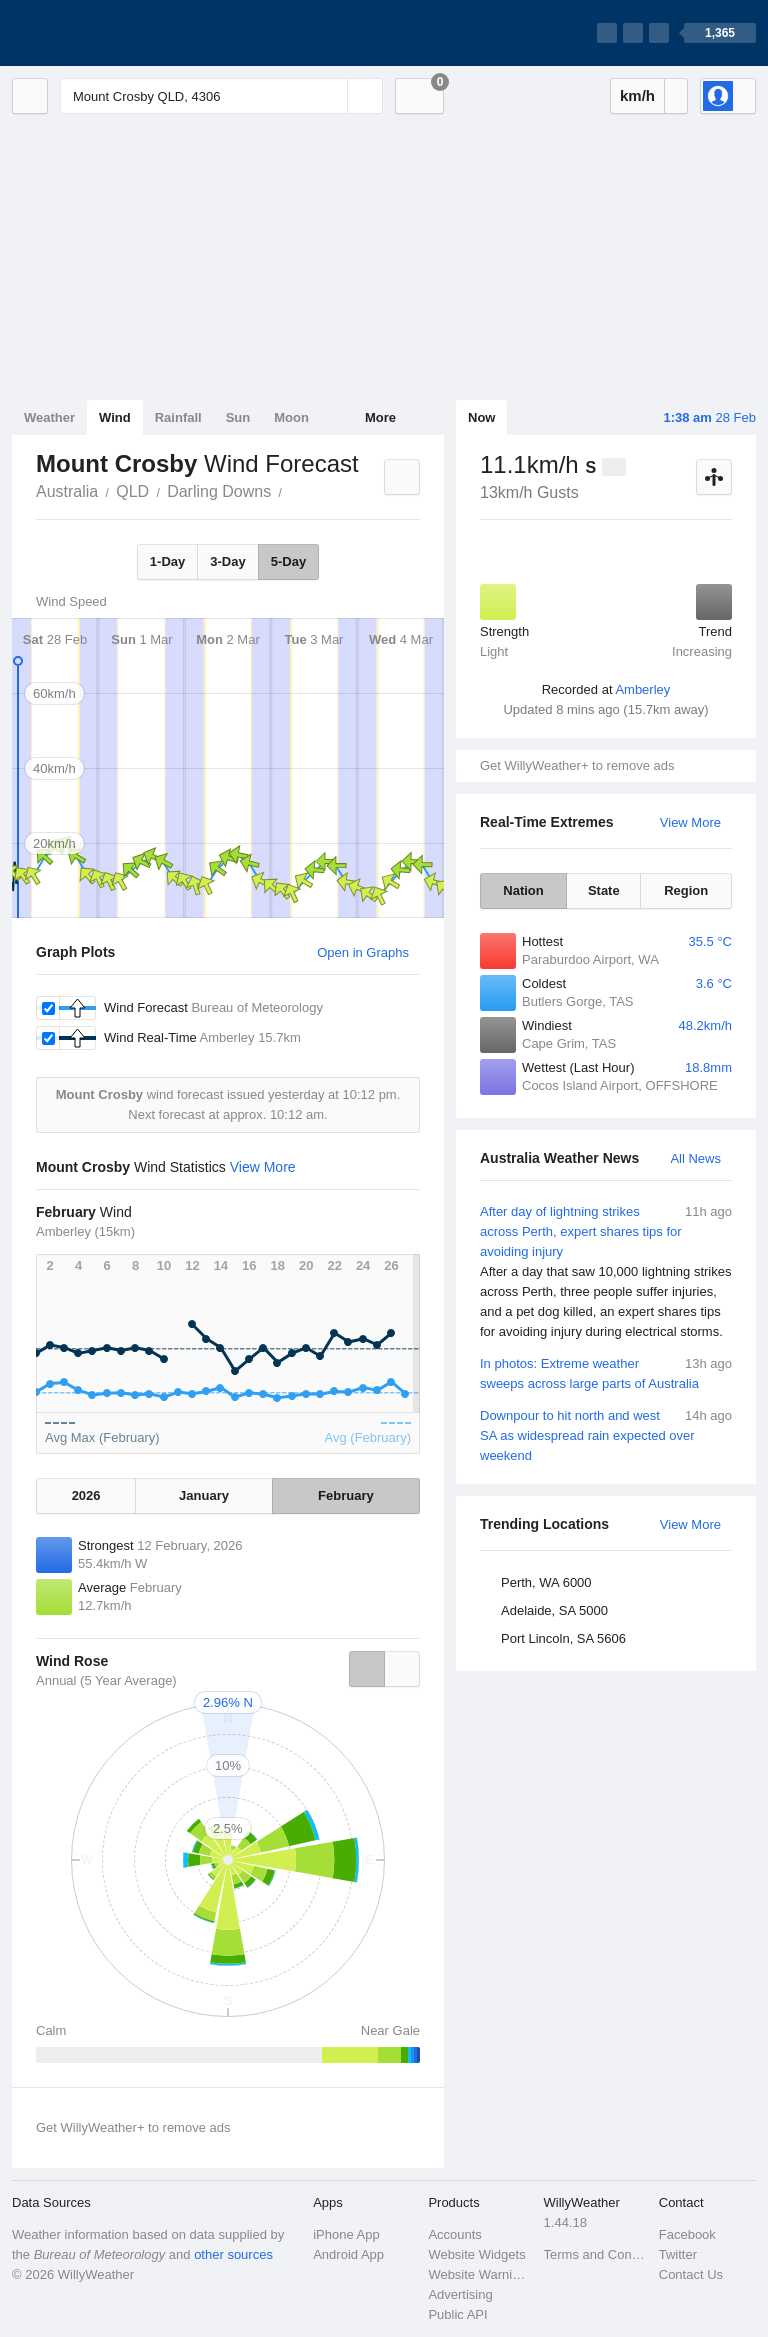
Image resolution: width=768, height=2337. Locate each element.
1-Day (167, 561)
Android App (348, 2254)
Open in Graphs (363, 952)
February (346, 1495)
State (604, 890)
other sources (233, 2254)
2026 (86, 1495)
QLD (132, 491)
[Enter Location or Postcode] (221, 96)
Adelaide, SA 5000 (554, 1610)
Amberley (642, 689)
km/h (637, 95)
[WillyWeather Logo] (106, 33)
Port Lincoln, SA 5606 (563, 1638)
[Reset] (330, 96)
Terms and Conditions (595, 2254)
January (204, 1495)
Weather (49, 417)
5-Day (288, 561)
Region (686, 890)
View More (690, 822)
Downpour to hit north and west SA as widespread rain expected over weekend (606, 1434)
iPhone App (346, 2234)
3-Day (227, 561)
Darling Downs (219, 491)
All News (695, 1158)
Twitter (678, 2254)
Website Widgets (476, 2254)
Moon (291, 417)
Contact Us (691, 2274)
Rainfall (178, 417)
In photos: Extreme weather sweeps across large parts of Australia (606, 1372)
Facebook (687, 2234)
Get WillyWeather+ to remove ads (577, 765)
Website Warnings (479, 2274)
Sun (238, 417)
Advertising (460, 2294)
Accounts (454, 2234)
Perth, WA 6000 (546, 1582)
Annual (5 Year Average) (106, 1680)
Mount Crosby (293, 490)
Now (481, 417)
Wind (115, 417)
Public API (457, 2314)
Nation (523, 890)
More (380, 417)
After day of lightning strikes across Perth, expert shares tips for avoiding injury (606, 1272)
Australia (67, 491)
